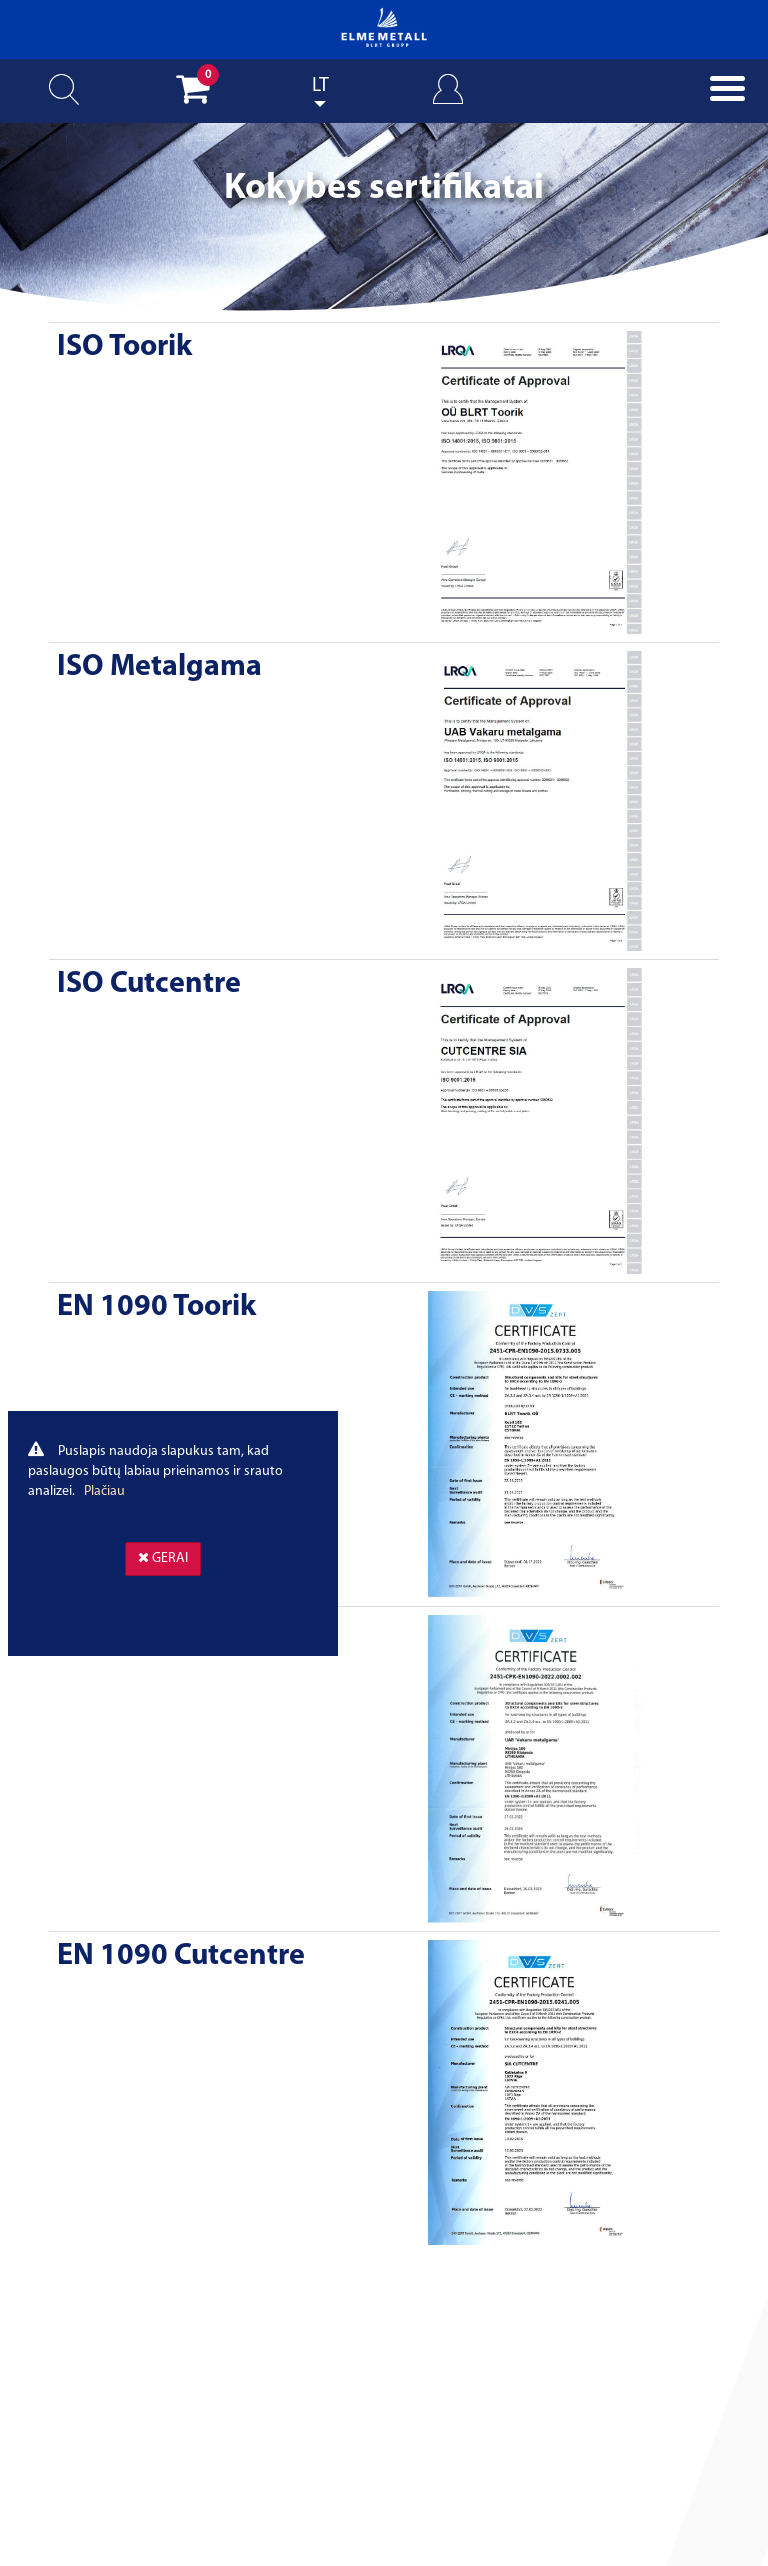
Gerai (163, 1558)
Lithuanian (320, 104)
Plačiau (104, 1491)
